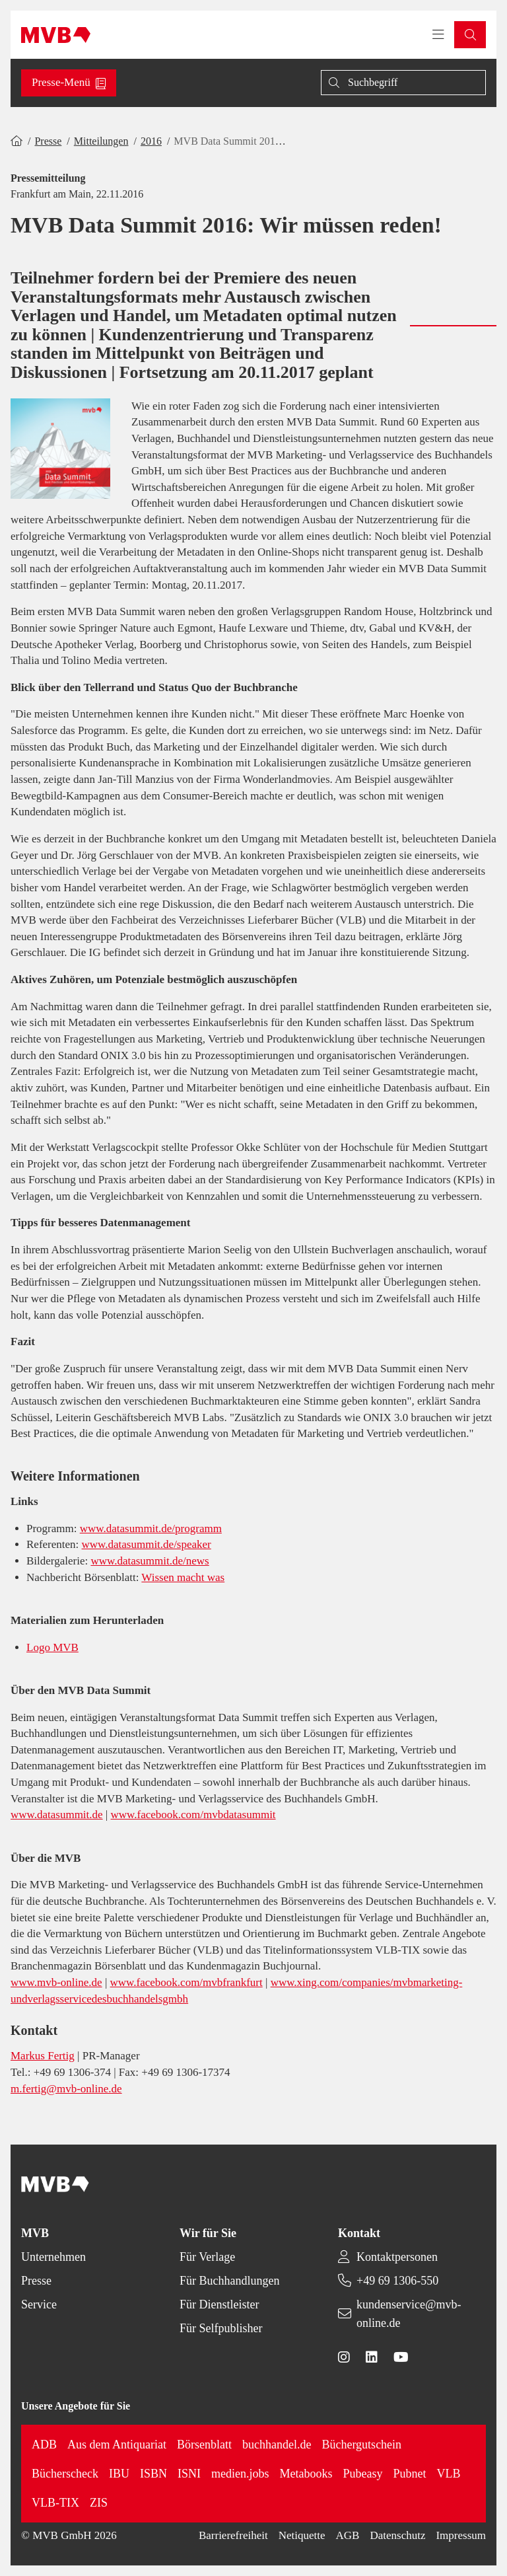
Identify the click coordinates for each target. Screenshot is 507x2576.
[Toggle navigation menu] (438, 35)
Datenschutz (397, 2535)
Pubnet (409, 2473)
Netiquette (302, 2535)
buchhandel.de (276, 2444)
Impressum (461, 2535)
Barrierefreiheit (233, 2535)
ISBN (153, 2473)
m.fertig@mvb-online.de (66, 2088)
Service (39, 2304)
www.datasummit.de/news (149, 1561)
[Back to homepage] (55, 35)
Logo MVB (52, 1647)
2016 (151, 141)
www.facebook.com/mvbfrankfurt (186, 1982)
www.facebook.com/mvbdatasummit (193, 1814)
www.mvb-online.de (56, 1982)
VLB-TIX (55, 2502)
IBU (119, 2473)
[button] (470, 34)
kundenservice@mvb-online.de (408, 2314)
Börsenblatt (204, 2444)
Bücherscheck (65, 2473)
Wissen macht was (182, 1577)
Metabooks (305, 2473)
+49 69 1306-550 (397, 2280)
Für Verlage (207, 2256)
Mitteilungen (101, 141)
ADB (44, 2444)
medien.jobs (240, 2473)
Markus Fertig (43, 2055)
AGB (348, 2535)
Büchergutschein (361, 2444)
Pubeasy (362, 2473)
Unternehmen (53, 2256)
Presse (47, 141)
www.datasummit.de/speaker (146, 1544)
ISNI (189, 2473)
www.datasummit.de (57, 1814)
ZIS (99, 2502)
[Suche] (403, 82)
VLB (448, 2473)
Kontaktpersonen (397, 2256)
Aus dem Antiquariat (116, 2444)
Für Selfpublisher (221, 2328)
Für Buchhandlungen (229, 2280)
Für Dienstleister (219, 2304)
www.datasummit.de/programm (151, 1528)
